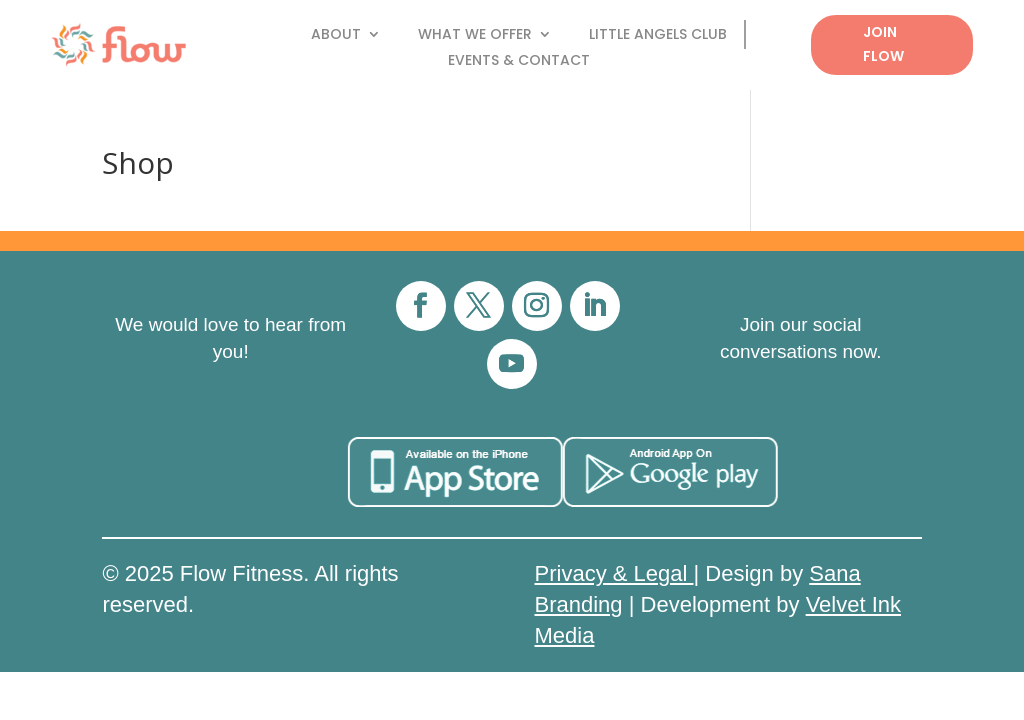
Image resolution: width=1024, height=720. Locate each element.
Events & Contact (519, 61)
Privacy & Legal (614, 573)
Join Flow (883, 44)
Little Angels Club (658, 35)
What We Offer (475, 35)
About (336, 35)
